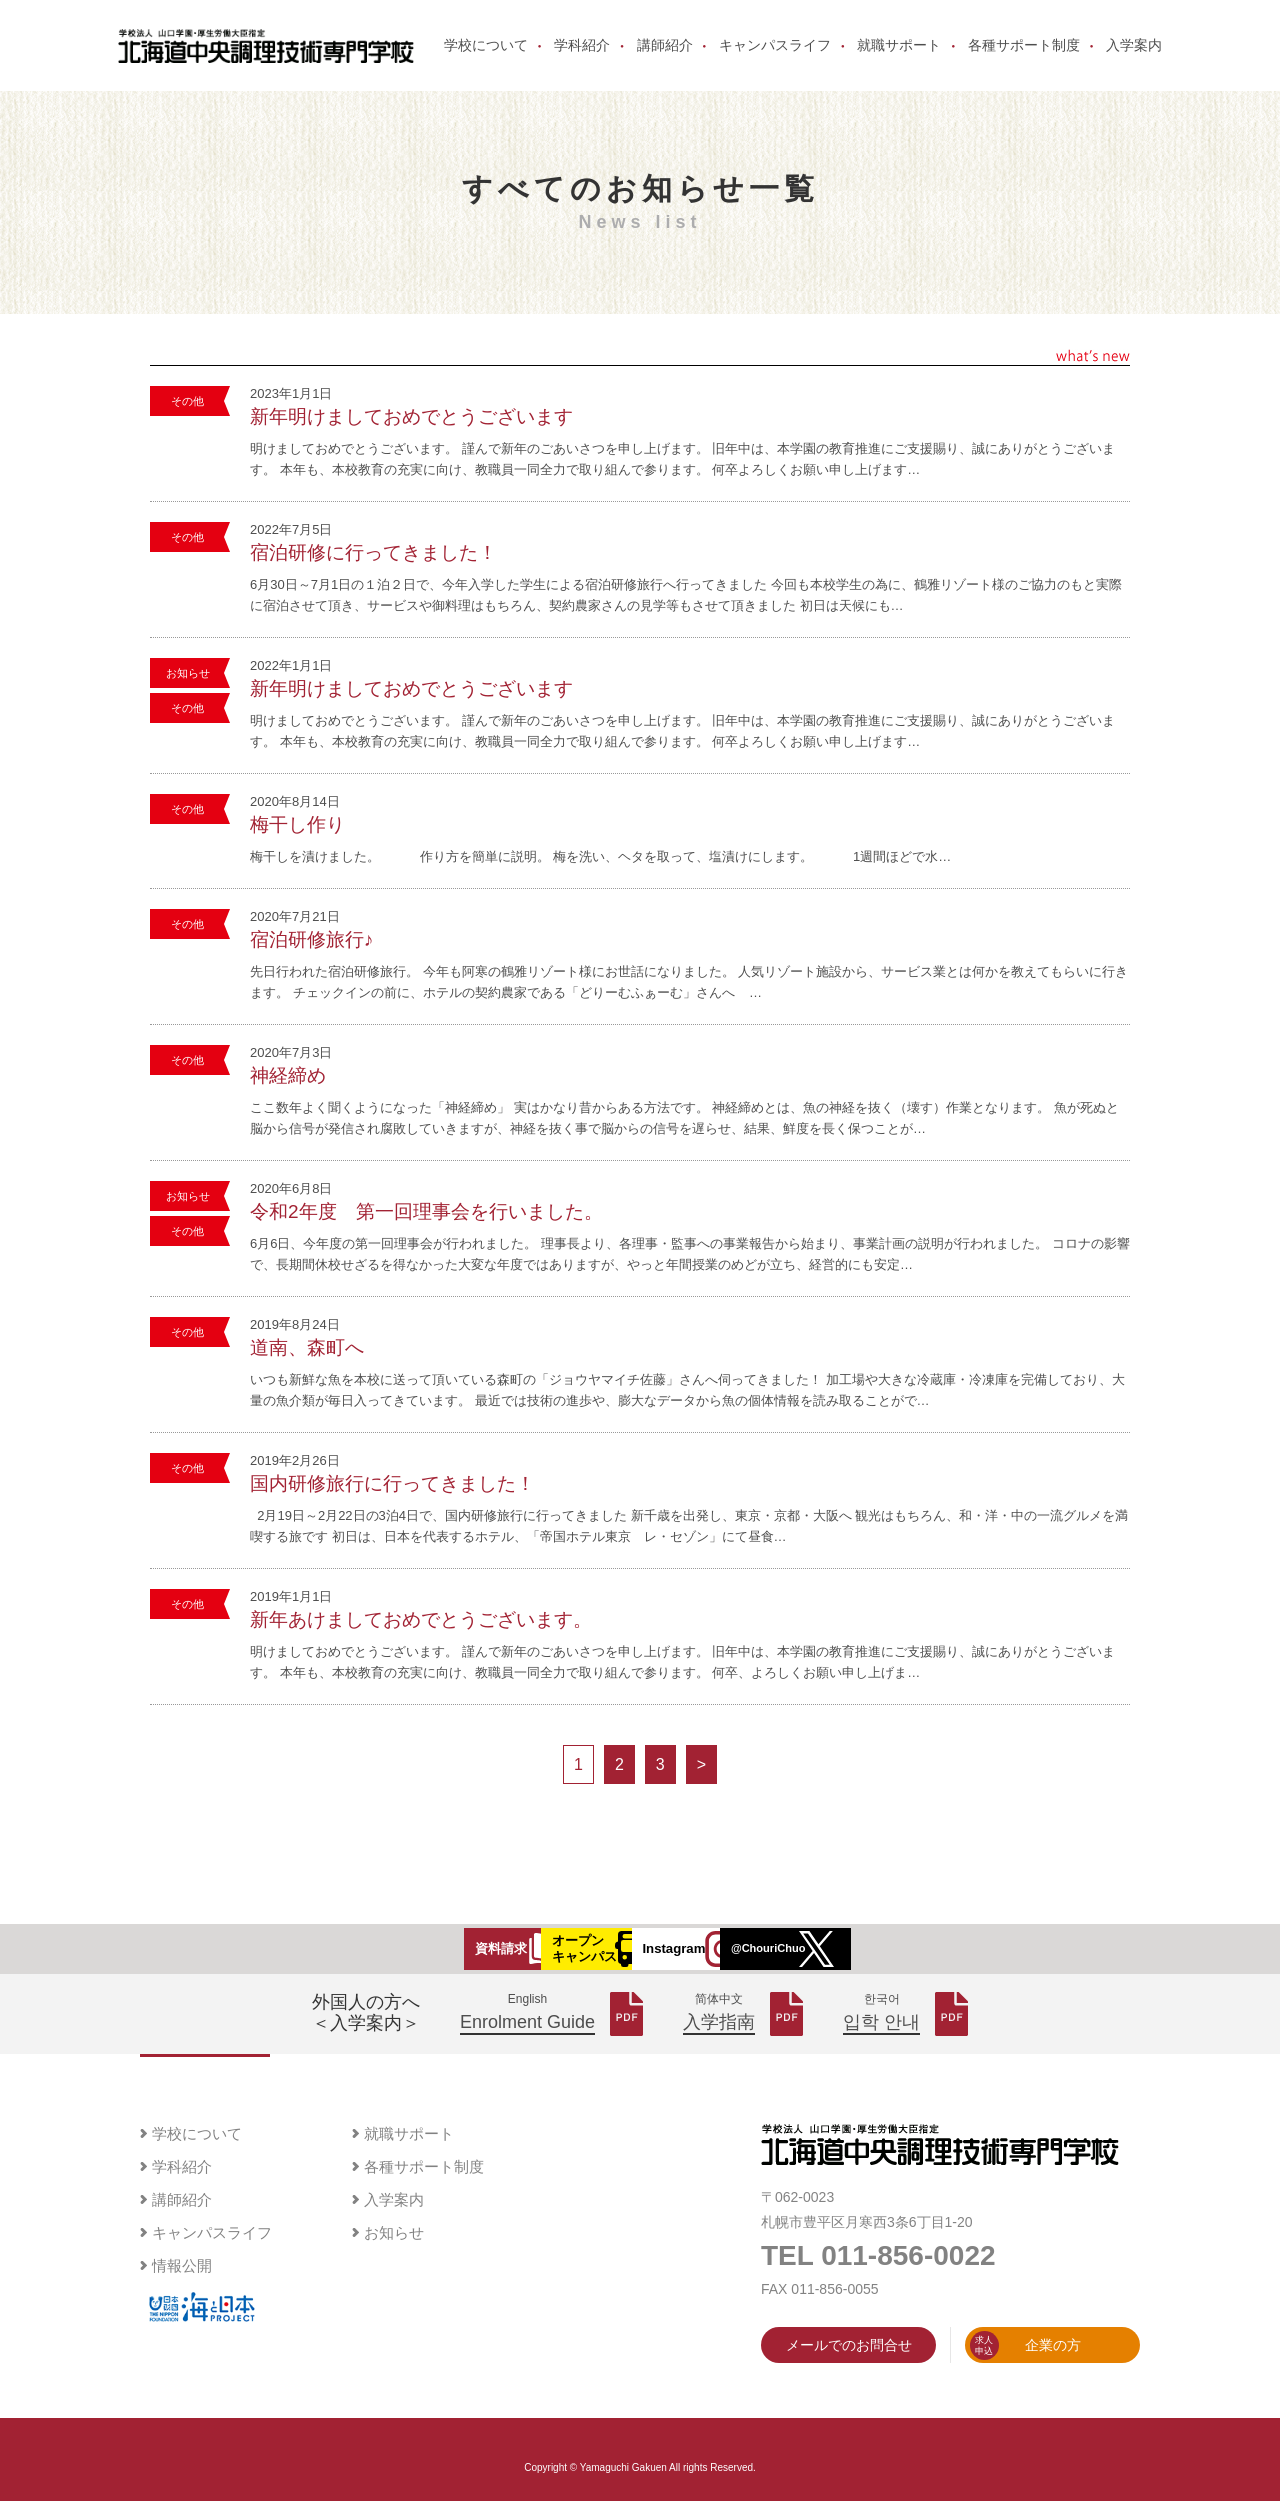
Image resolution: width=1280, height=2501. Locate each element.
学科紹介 (582, 62)
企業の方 (1025, 2388)
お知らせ (188, 705)
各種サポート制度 (1024, 62)
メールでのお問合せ (849, 2388)
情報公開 (182, 2308)
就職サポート (899, 62)
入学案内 (1134, 62)
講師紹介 (665, 62)
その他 (187, 433)
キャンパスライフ (775, 62)
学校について (486, 62)
